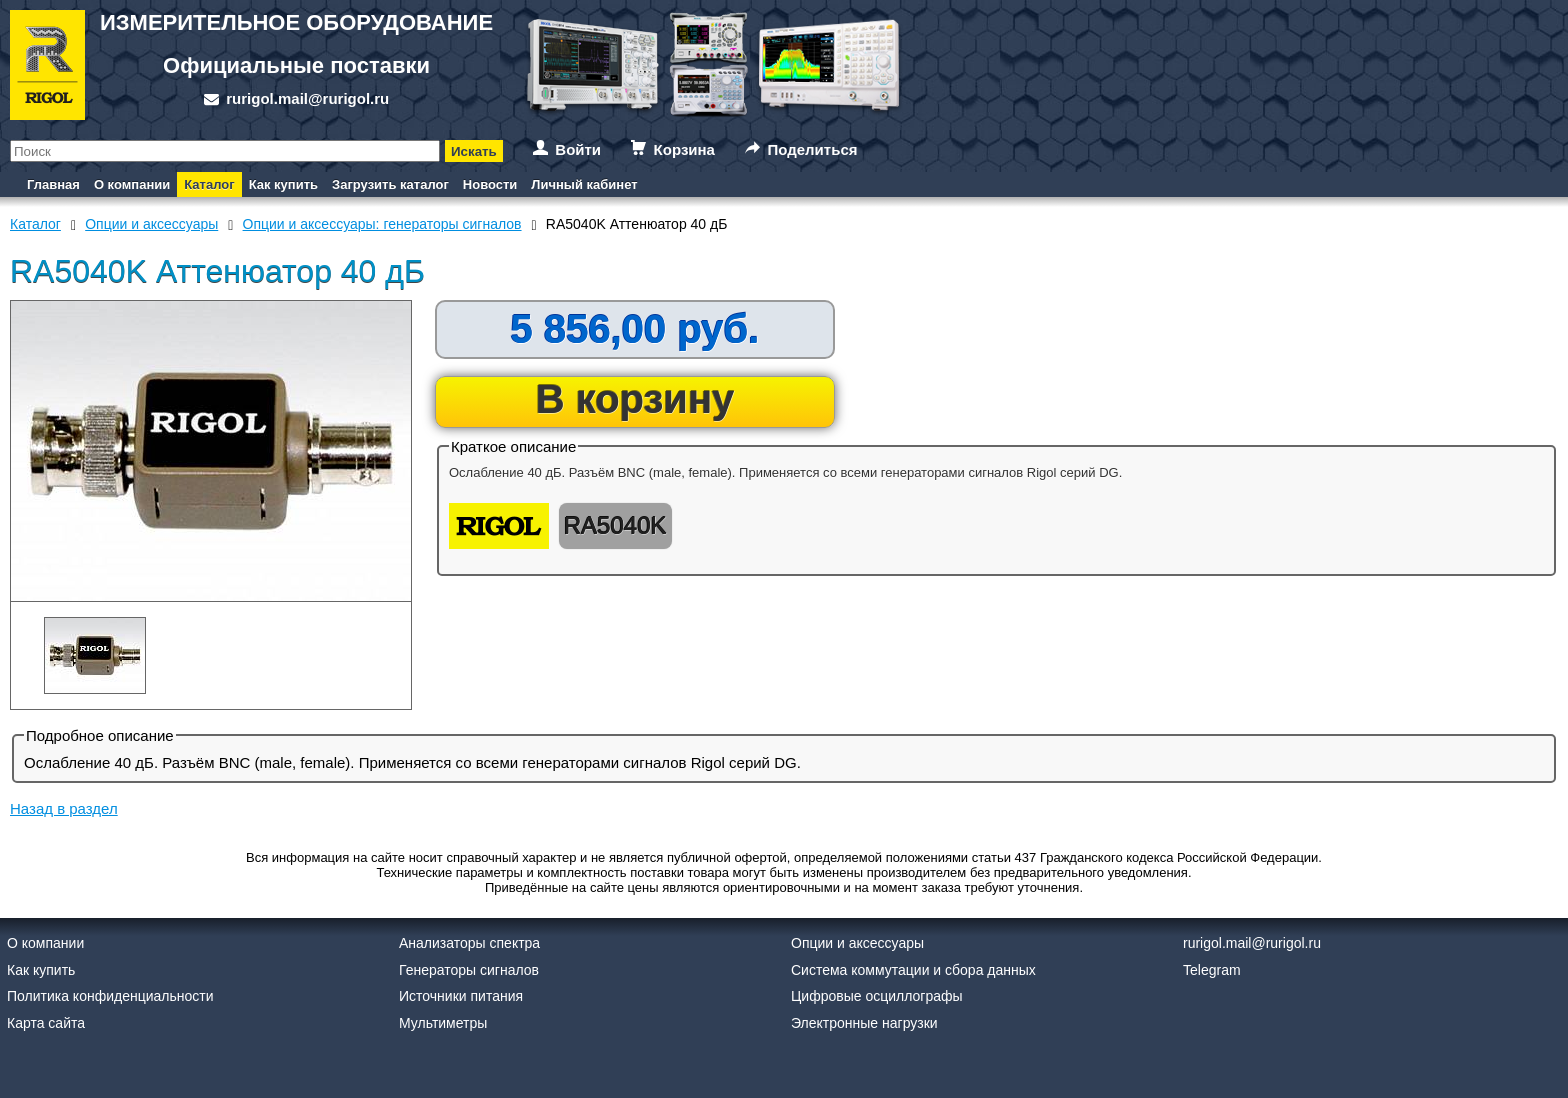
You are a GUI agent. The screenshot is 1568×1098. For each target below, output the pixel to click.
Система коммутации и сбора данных (913, 970)
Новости (490, 184)
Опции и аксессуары (857, 943)
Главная (53, 184)
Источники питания (461, 996)
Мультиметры (443, 1023)
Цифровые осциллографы (877, 996)
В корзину (635, 399)
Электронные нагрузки (864, 1023)
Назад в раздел (64, 808)
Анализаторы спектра (469, 943)
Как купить (283, 184)
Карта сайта (46, 1023)
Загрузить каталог (390, 184)
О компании (132, 184)
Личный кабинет (584, 184)
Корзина (684, 149)
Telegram (1212, 970)
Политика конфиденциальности (110, 996)
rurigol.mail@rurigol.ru (307, 98)
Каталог (209, 184)
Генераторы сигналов (469, 970)
